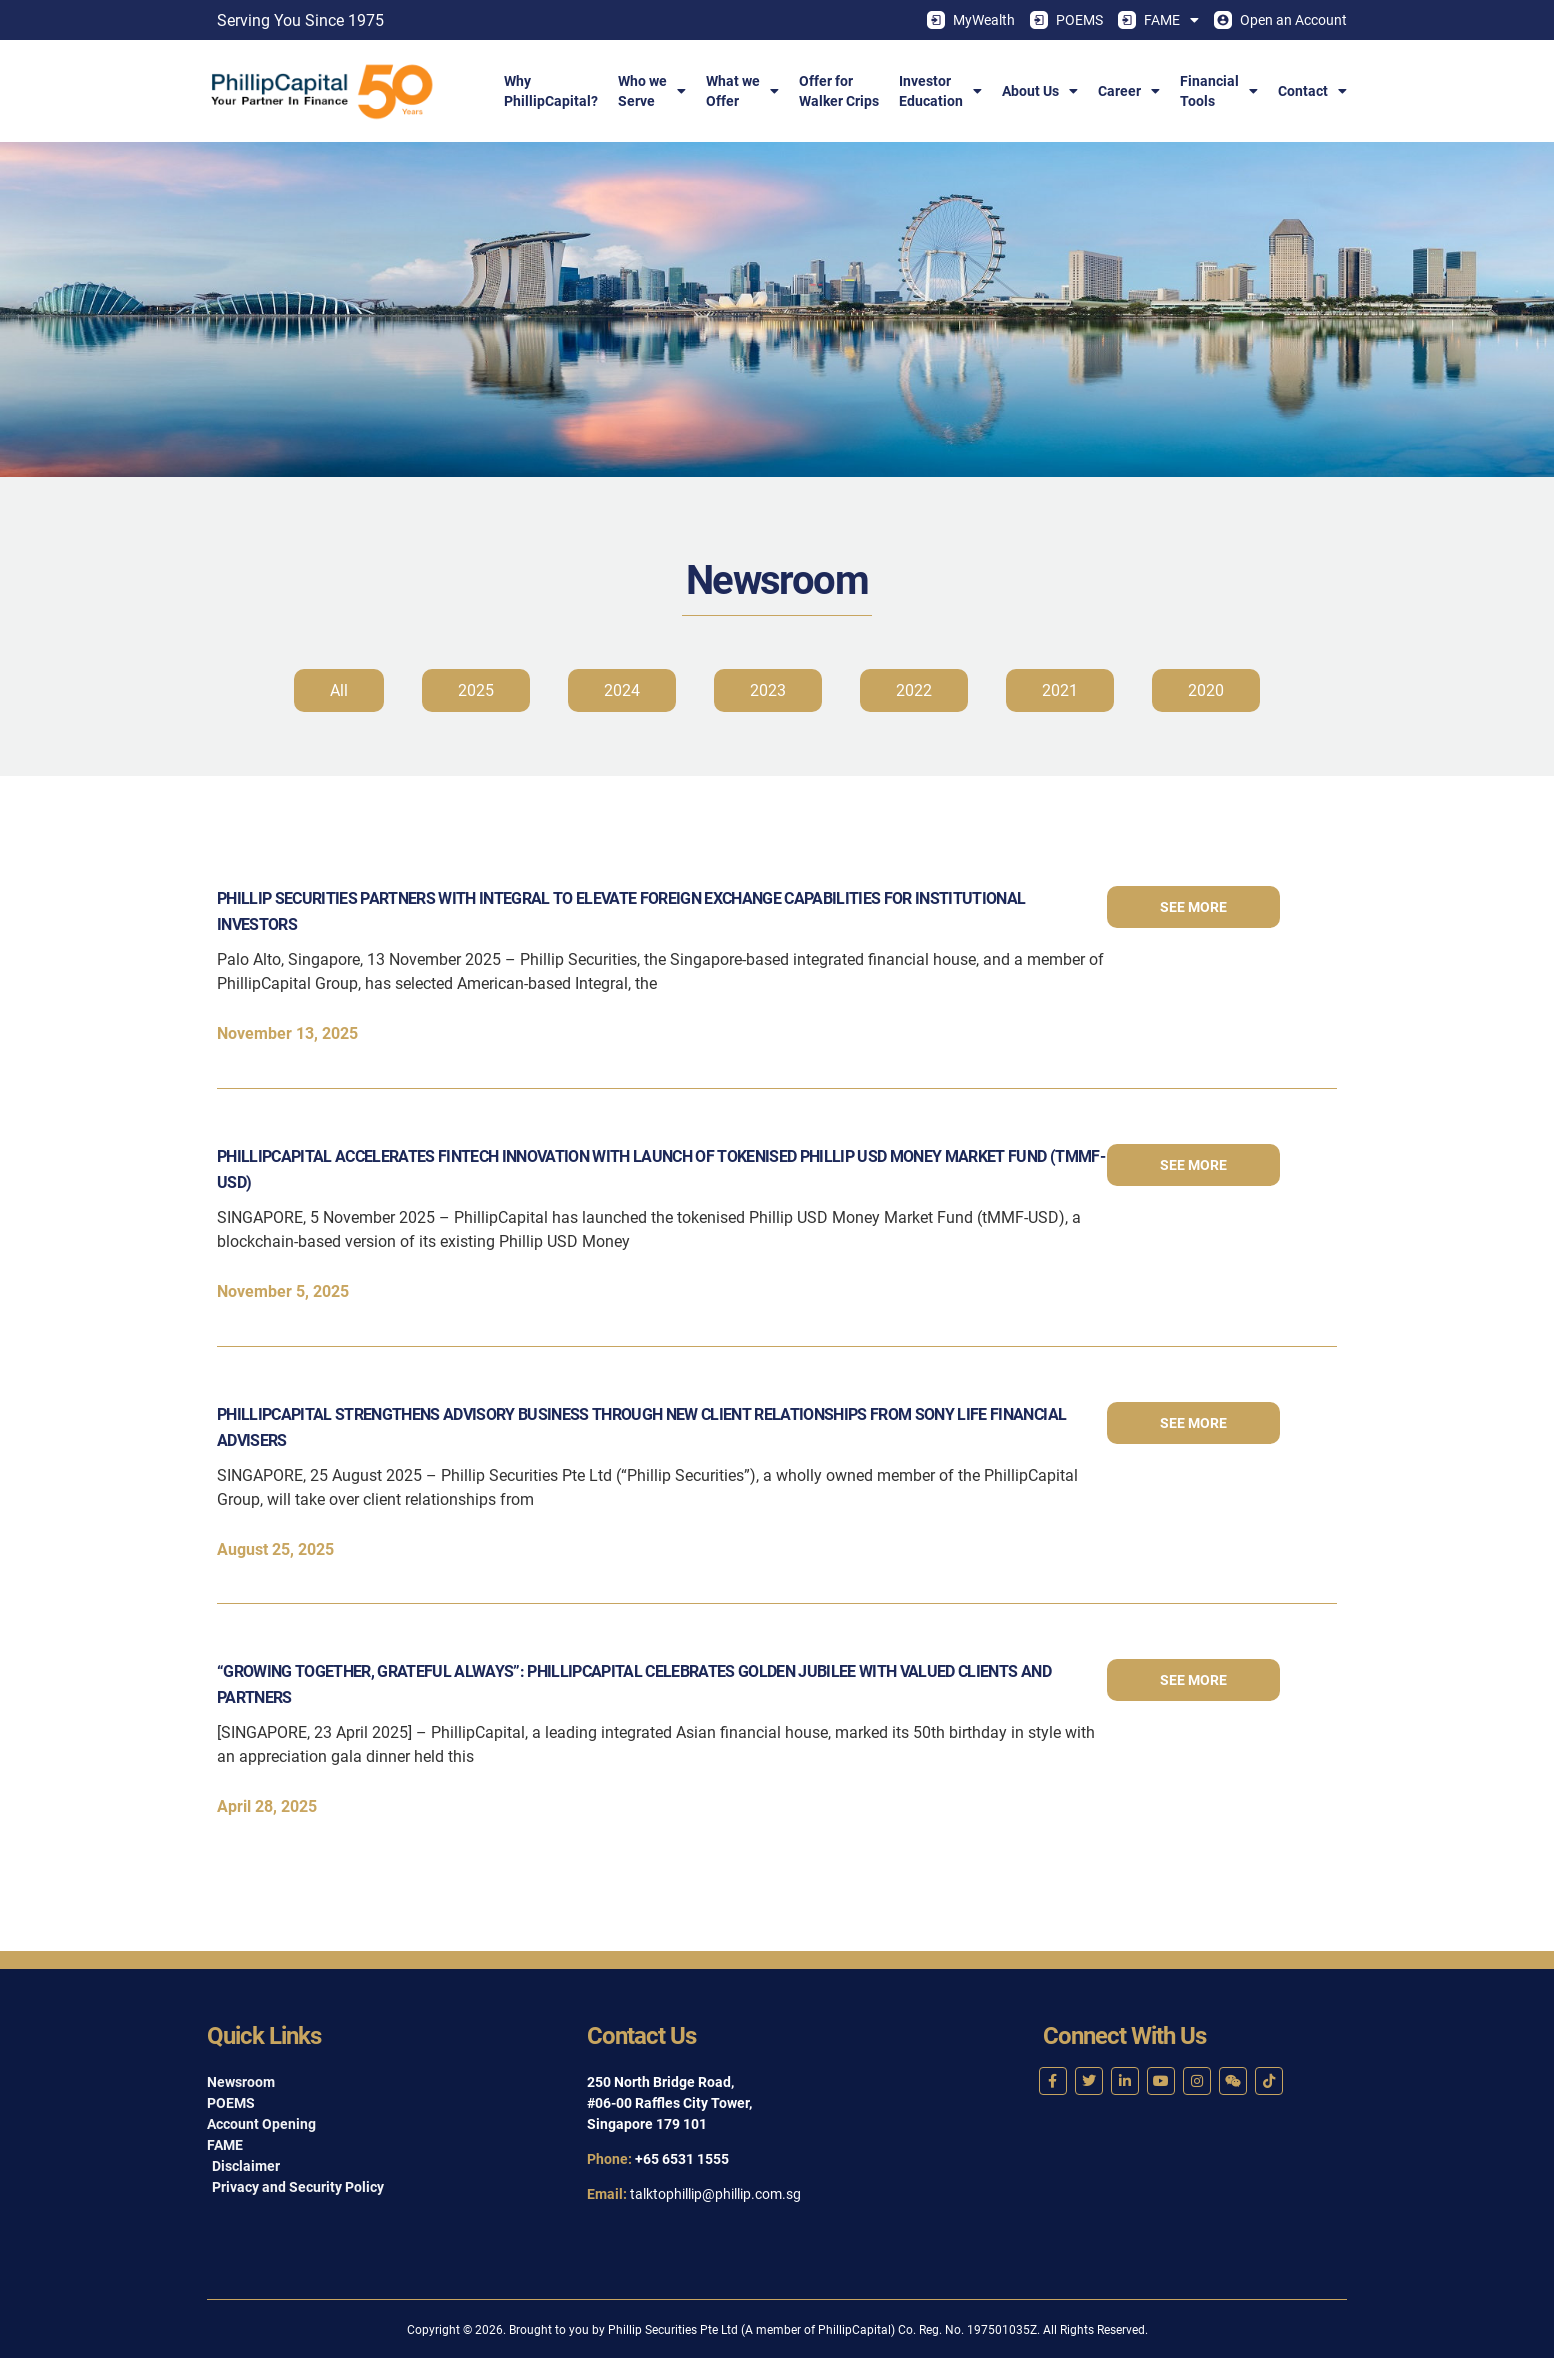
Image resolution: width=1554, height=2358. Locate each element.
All (339, 690)
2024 (622, 690)
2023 (768, 690)
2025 (476, 690)
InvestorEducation (940, 91)
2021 (1060, 690)
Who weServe (652, 91)
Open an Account (1280, 20)
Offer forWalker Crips (839, 91)
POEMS (1066, 20)
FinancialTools (1219, 91)
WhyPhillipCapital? (551, 91)
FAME (1158, 20)
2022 (914, 690)
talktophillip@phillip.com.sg (715, 2194)
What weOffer (742, 91)
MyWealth (971, 20)
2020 (1206, 690)
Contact (1312, 91)
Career (1129, 91)
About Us (1040, 91)
